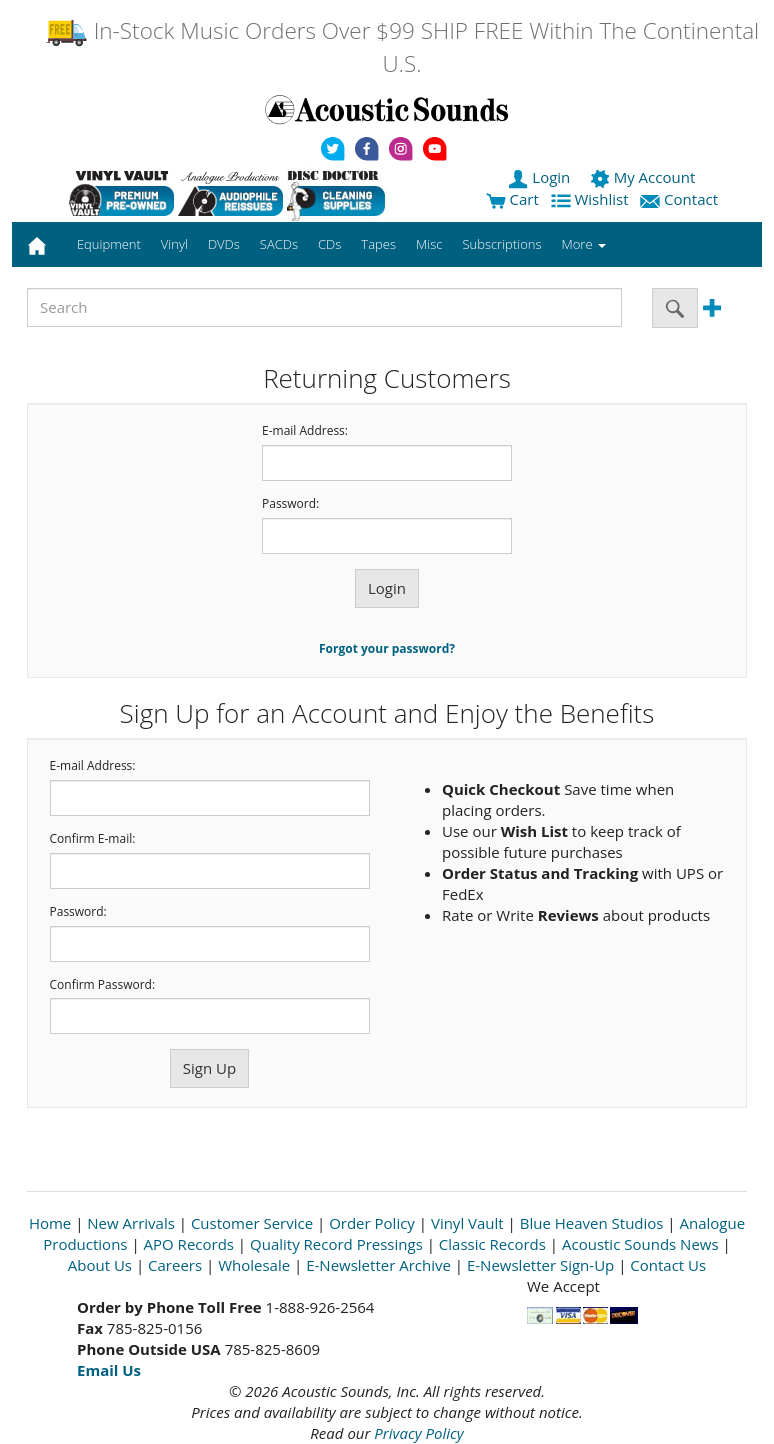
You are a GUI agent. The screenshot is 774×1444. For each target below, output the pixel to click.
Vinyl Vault (467, 1223)
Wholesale (254, 1265)
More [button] (584, 244)
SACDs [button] (279, 244)
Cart (512, 199)
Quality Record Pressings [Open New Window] (336, 1244)
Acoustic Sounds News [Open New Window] (640, 1244)
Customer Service (252, 1223)
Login (541, 177)
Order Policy (372, 1223)
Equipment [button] (109, 244)
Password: (290, 504)
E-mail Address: (305, 431)
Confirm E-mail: (93, 839)
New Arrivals (131, 1223)
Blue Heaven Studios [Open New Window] (592, 1223)
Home (50, 1223)
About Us (100, 1265)
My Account (644, 177)
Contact (681, 199)
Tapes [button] (378, 244)
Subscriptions (501, 244)
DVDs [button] (224, 244)
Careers (175, 1265)
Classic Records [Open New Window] (492, 1244)
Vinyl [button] (174, 244)
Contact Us (668, 1265)
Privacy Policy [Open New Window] (418, 1433)
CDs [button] (329, 244)
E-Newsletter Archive (378, 1265)
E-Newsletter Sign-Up (540, 1265)
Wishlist (592, 199)
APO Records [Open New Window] (189, 1244)
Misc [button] (429, 244)
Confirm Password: (103, 985)
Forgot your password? (387, 648)
